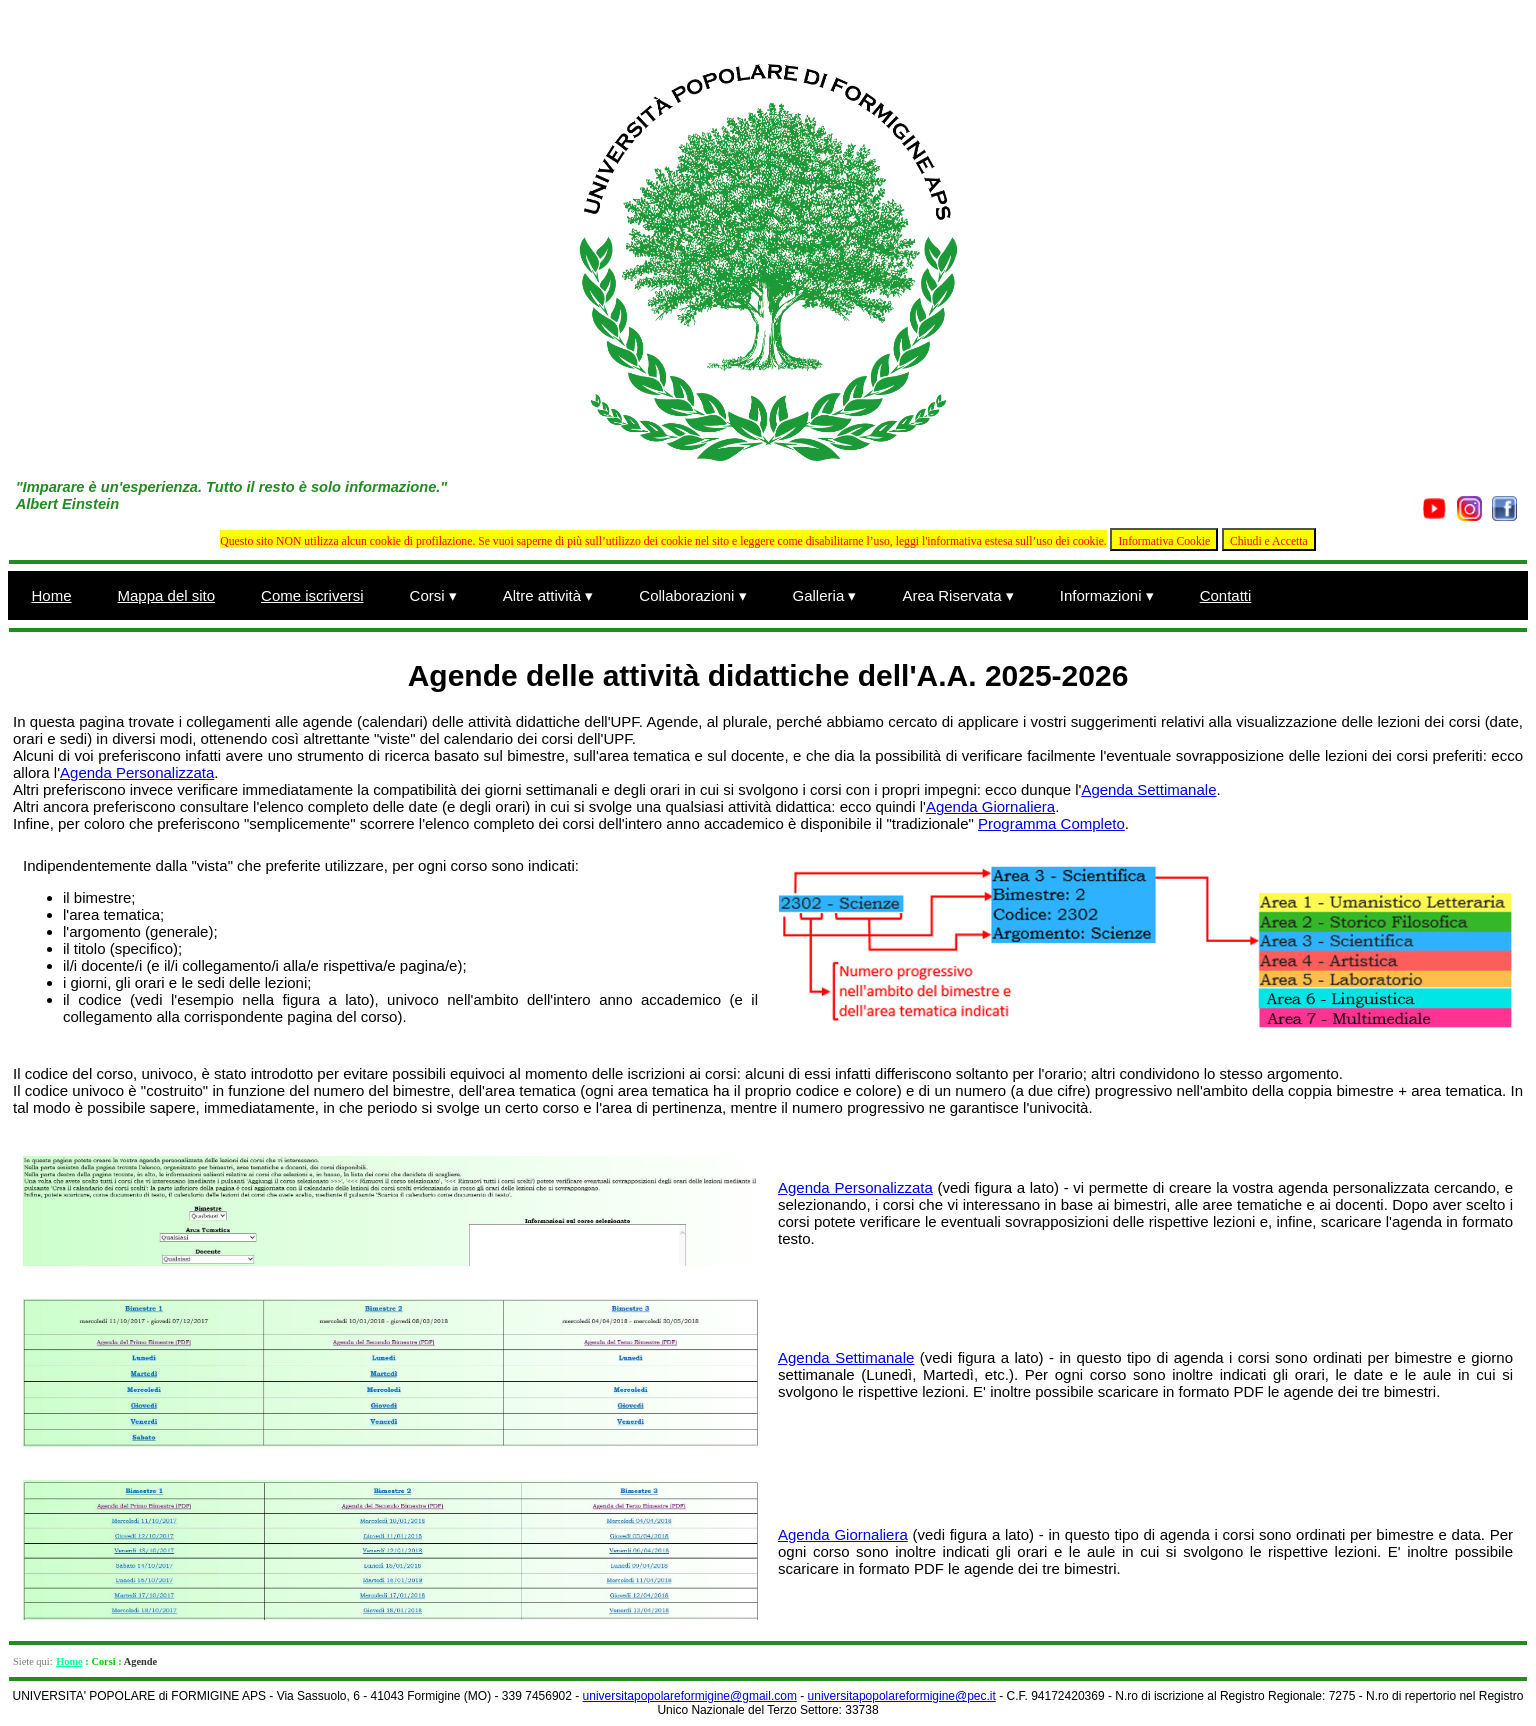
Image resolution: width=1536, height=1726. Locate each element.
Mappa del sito (167, 595)
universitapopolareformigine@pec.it (902, 1696)
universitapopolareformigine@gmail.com (690, 1696)
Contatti (1226, 595)
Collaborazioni (692, 595)
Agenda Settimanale (1148, 789)
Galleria (825, 595)
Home (52, 595)
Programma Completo (1051, 823)
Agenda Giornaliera (990, 806)
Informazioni (1107, 595)
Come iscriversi (312, 595)
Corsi (433, 595)
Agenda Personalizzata (137, 772)
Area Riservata (957, 595)
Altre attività (548, 595)
